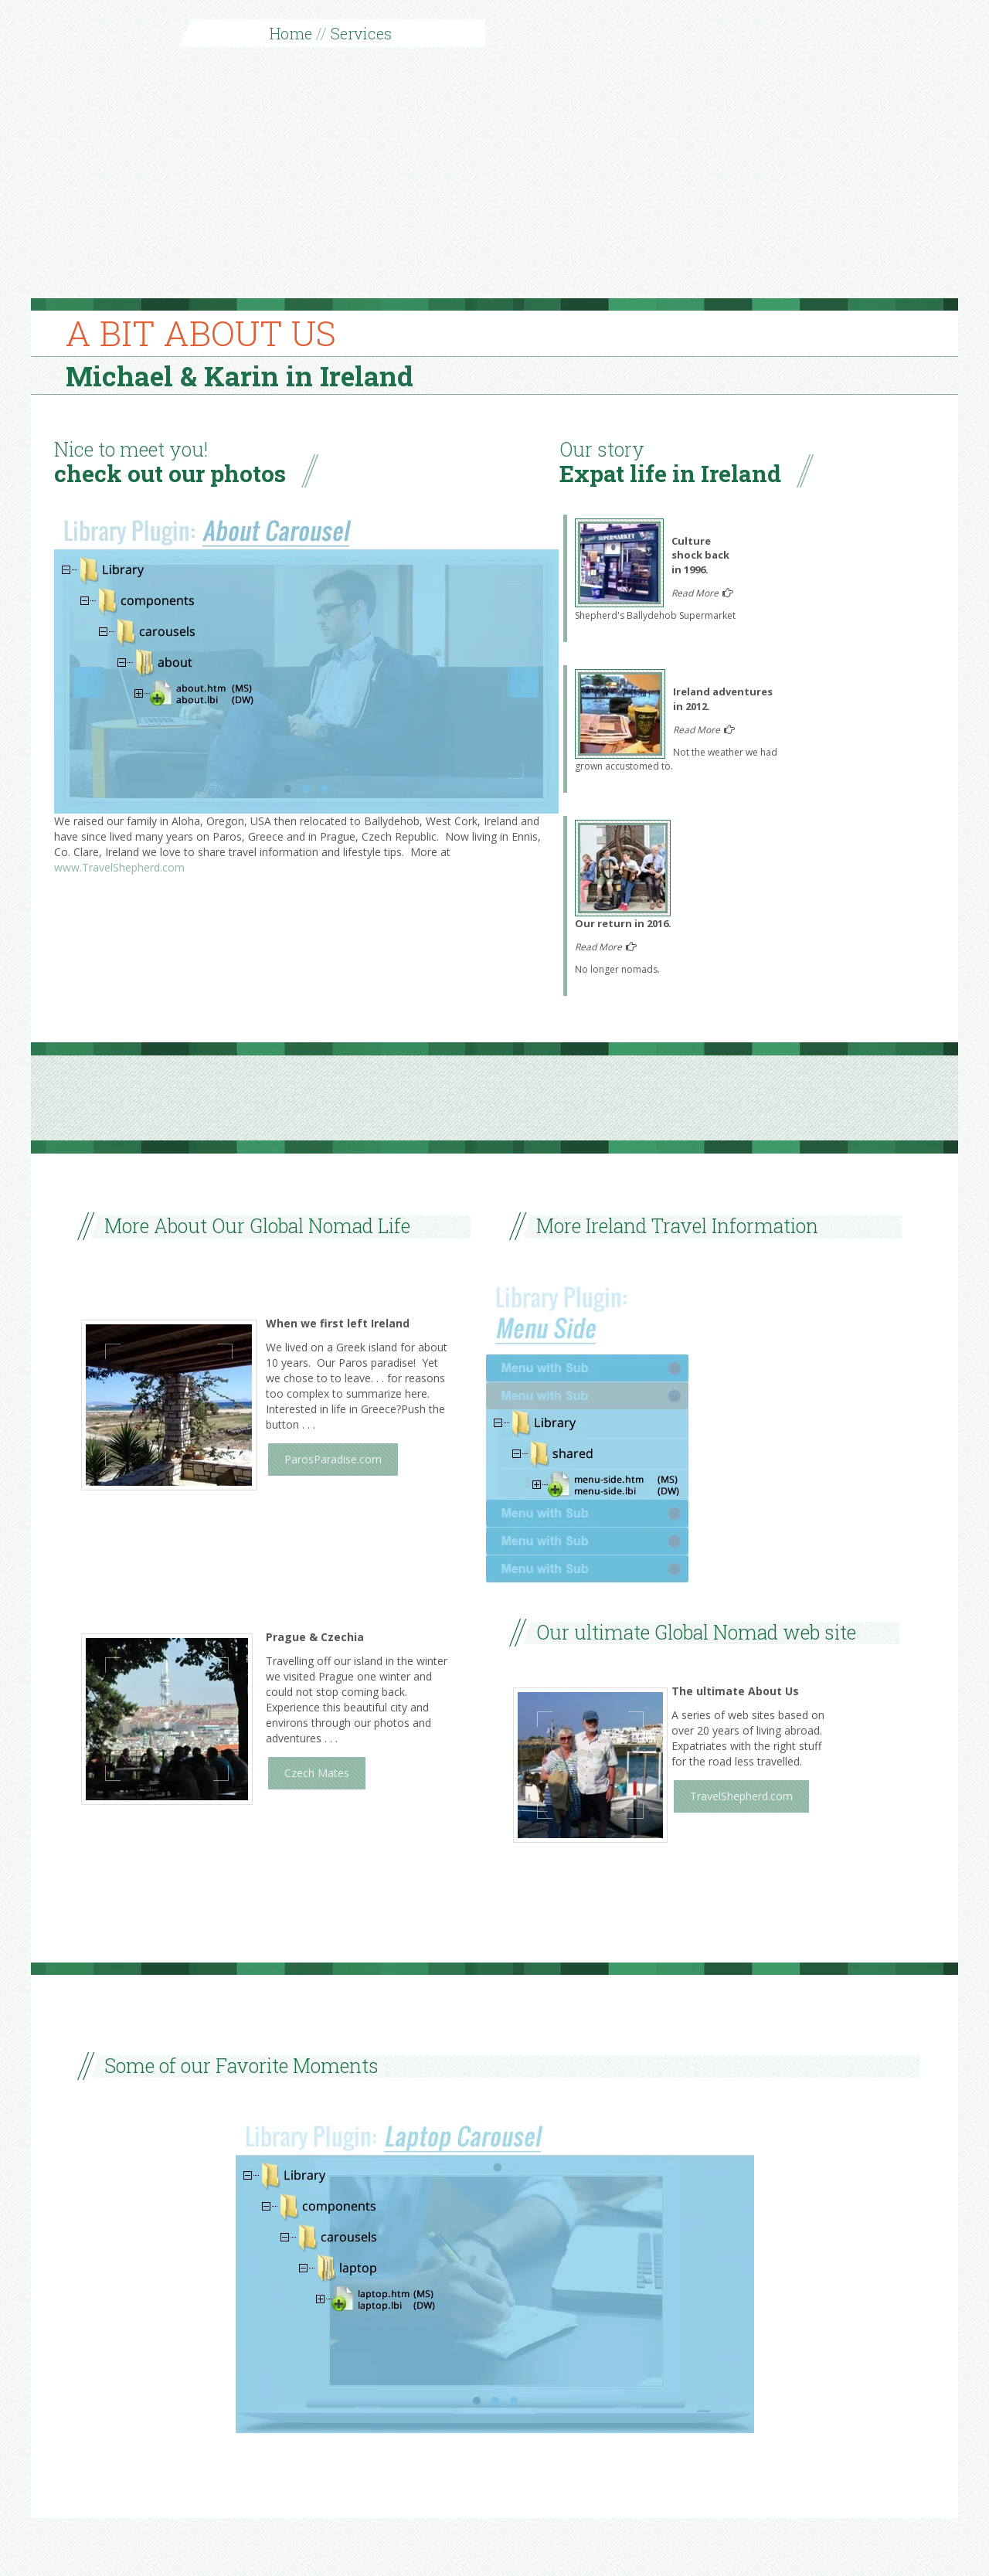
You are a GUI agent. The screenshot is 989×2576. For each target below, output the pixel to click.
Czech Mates (316, 1772)
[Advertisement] (494, 182)
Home (291, 33)
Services (361, 33)
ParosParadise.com (333, 1459)
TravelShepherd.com (741, 1796)
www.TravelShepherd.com (119, 867)
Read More (696, 593)
